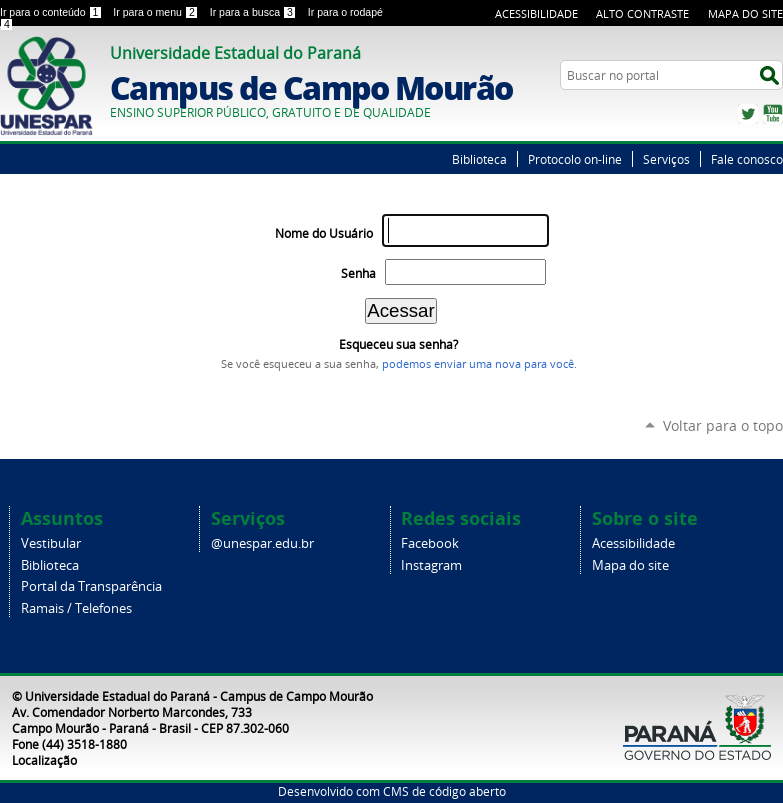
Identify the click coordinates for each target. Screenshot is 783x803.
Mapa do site (630, 565)
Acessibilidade (536, 13)
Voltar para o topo (723, 425)
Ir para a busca (255, 12)
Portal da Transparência (91, 586)
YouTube (773, 114)
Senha (358, 273)
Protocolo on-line (575, 159)
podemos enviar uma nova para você (478, 364)
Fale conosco (747, 159)
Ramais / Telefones (76, 608)
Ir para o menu (157, 12)
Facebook (430, 543)
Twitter (748, 114)
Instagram (431, 565)
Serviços (666, 159)
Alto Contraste (642, 13)
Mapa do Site (745, 13)
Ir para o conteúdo (52, 12)
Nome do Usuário (324, 233)
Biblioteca (479, 159)
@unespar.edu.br (262, 543)
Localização (44, 760)
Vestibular (51, 543)
